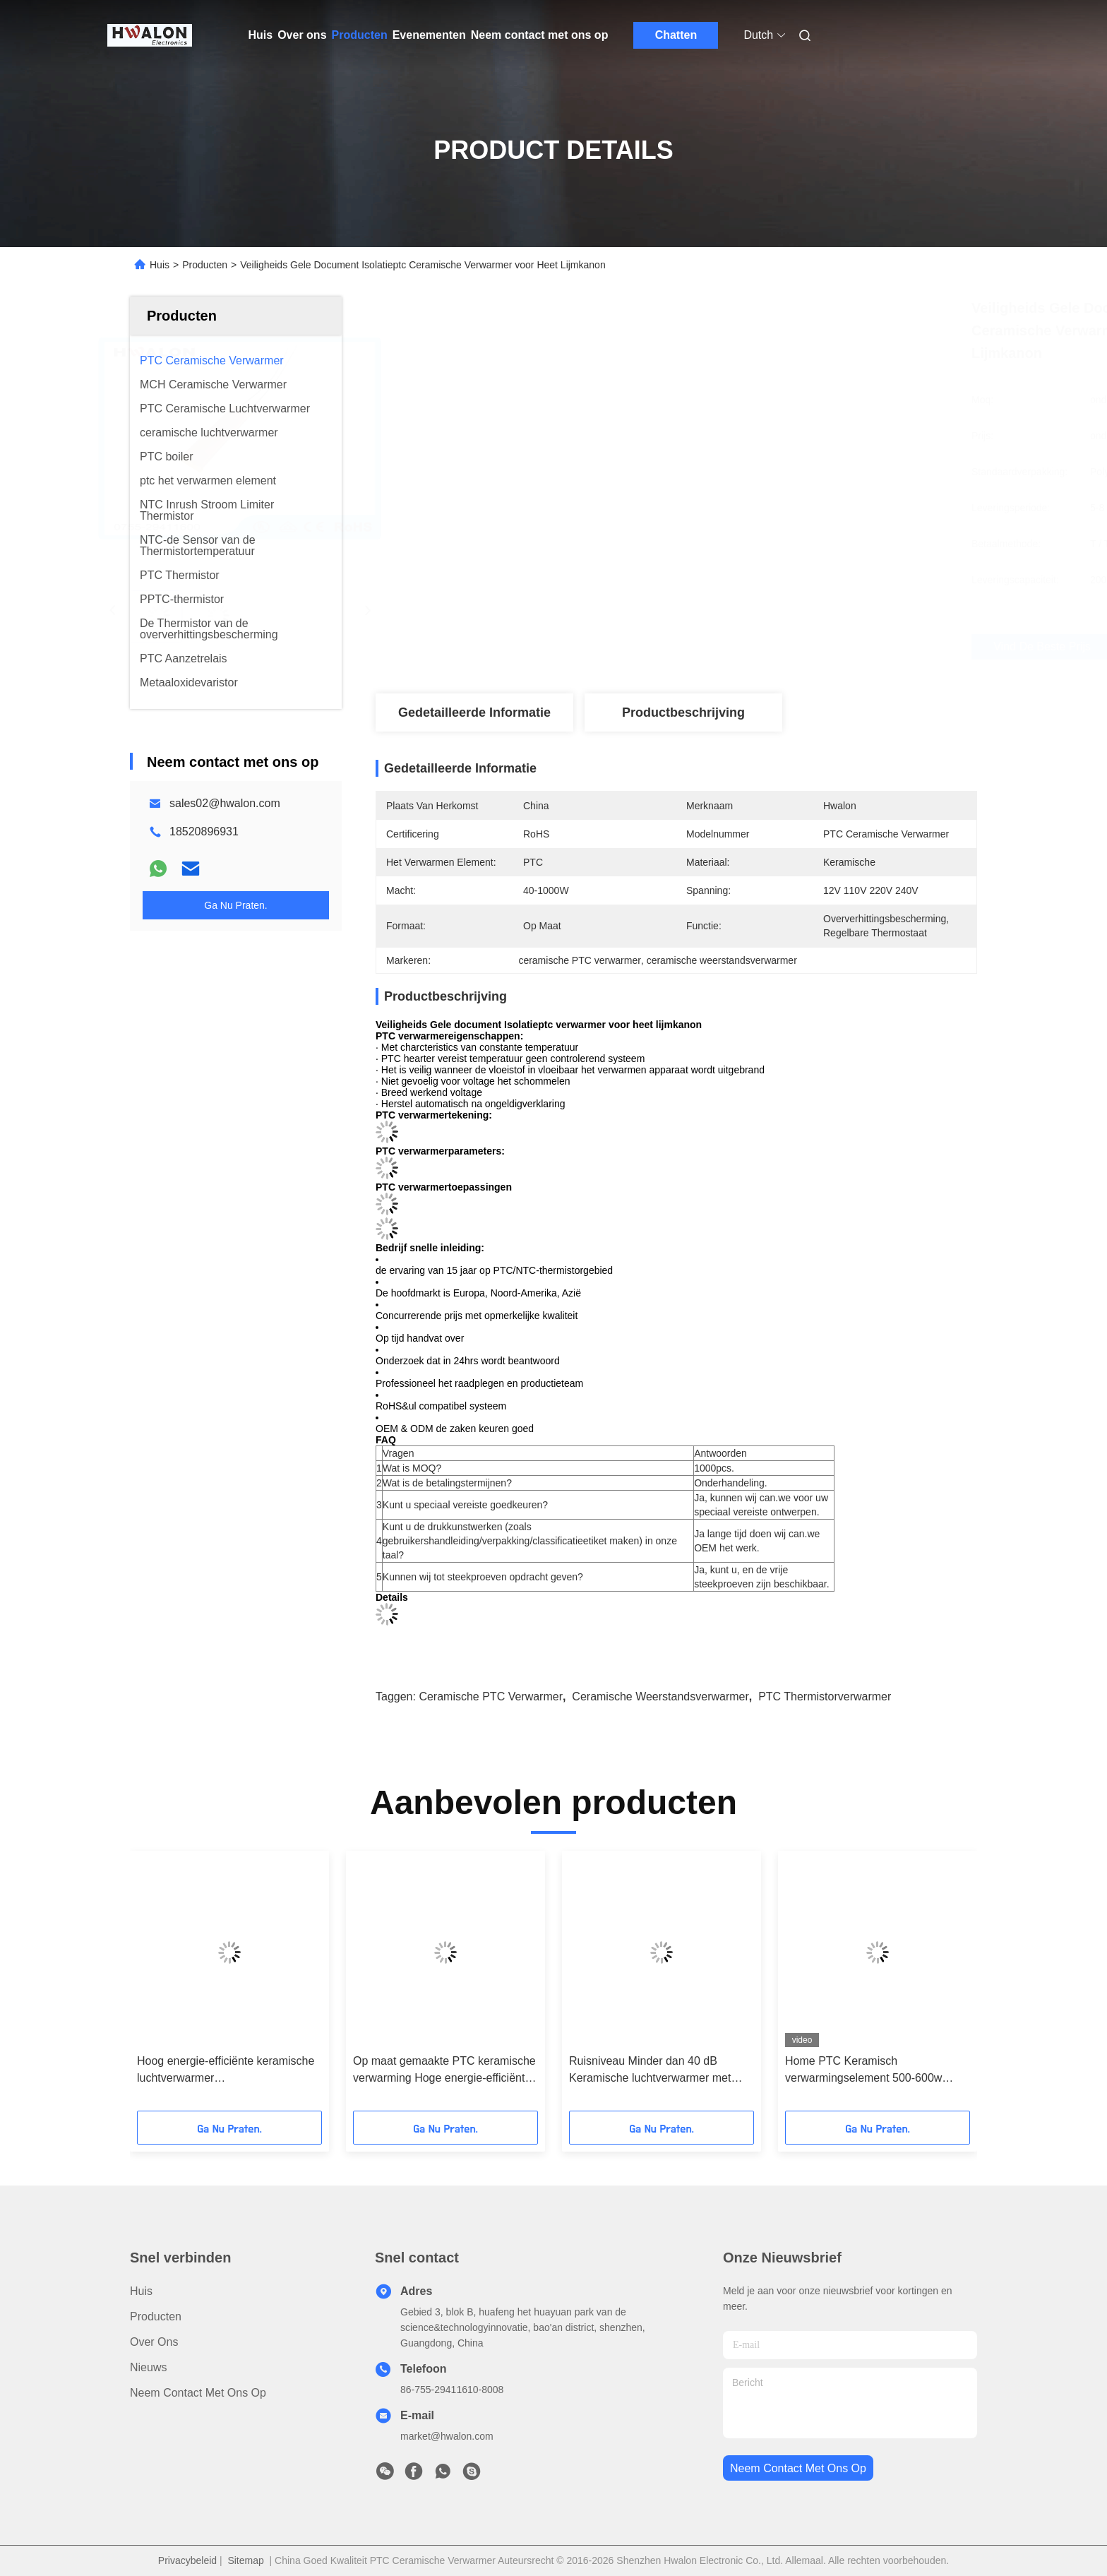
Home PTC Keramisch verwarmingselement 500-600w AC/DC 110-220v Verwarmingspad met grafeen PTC (871, 2071)
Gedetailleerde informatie (474, 712)
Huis (261, 35)
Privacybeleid (187, 2560)
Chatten (676, 35)
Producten (360, 35)
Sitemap (245, 2560)
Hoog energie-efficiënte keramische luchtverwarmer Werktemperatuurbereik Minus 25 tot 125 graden (228, 2071)
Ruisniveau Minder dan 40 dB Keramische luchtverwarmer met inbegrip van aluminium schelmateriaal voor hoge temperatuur (650, 2071)
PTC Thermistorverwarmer (824, 1696)
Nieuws (148, 2367)
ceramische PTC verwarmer (491, 1696)
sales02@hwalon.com (224, 803)
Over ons (301, 35)
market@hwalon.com (446, 2436)
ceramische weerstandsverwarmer (660, 1696)
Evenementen (429, 35)
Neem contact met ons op (540, 35)
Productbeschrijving (683, 712)
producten (155, 2316)
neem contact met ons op (798, 2468)
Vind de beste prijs (751, 646)
